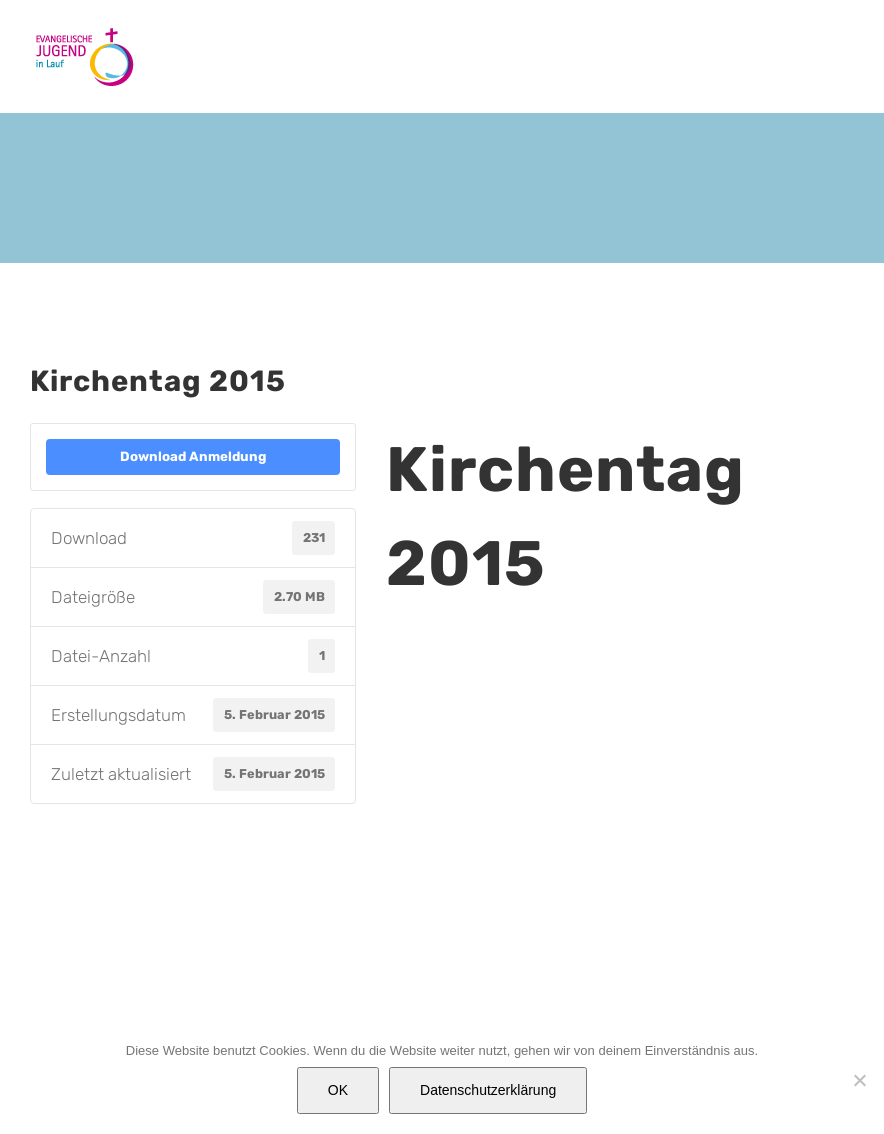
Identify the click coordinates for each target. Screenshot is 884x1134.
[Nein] (859, 1080)
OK (338, 1090)
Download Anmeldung (193, 456)
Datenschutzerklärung (488, 1090)
